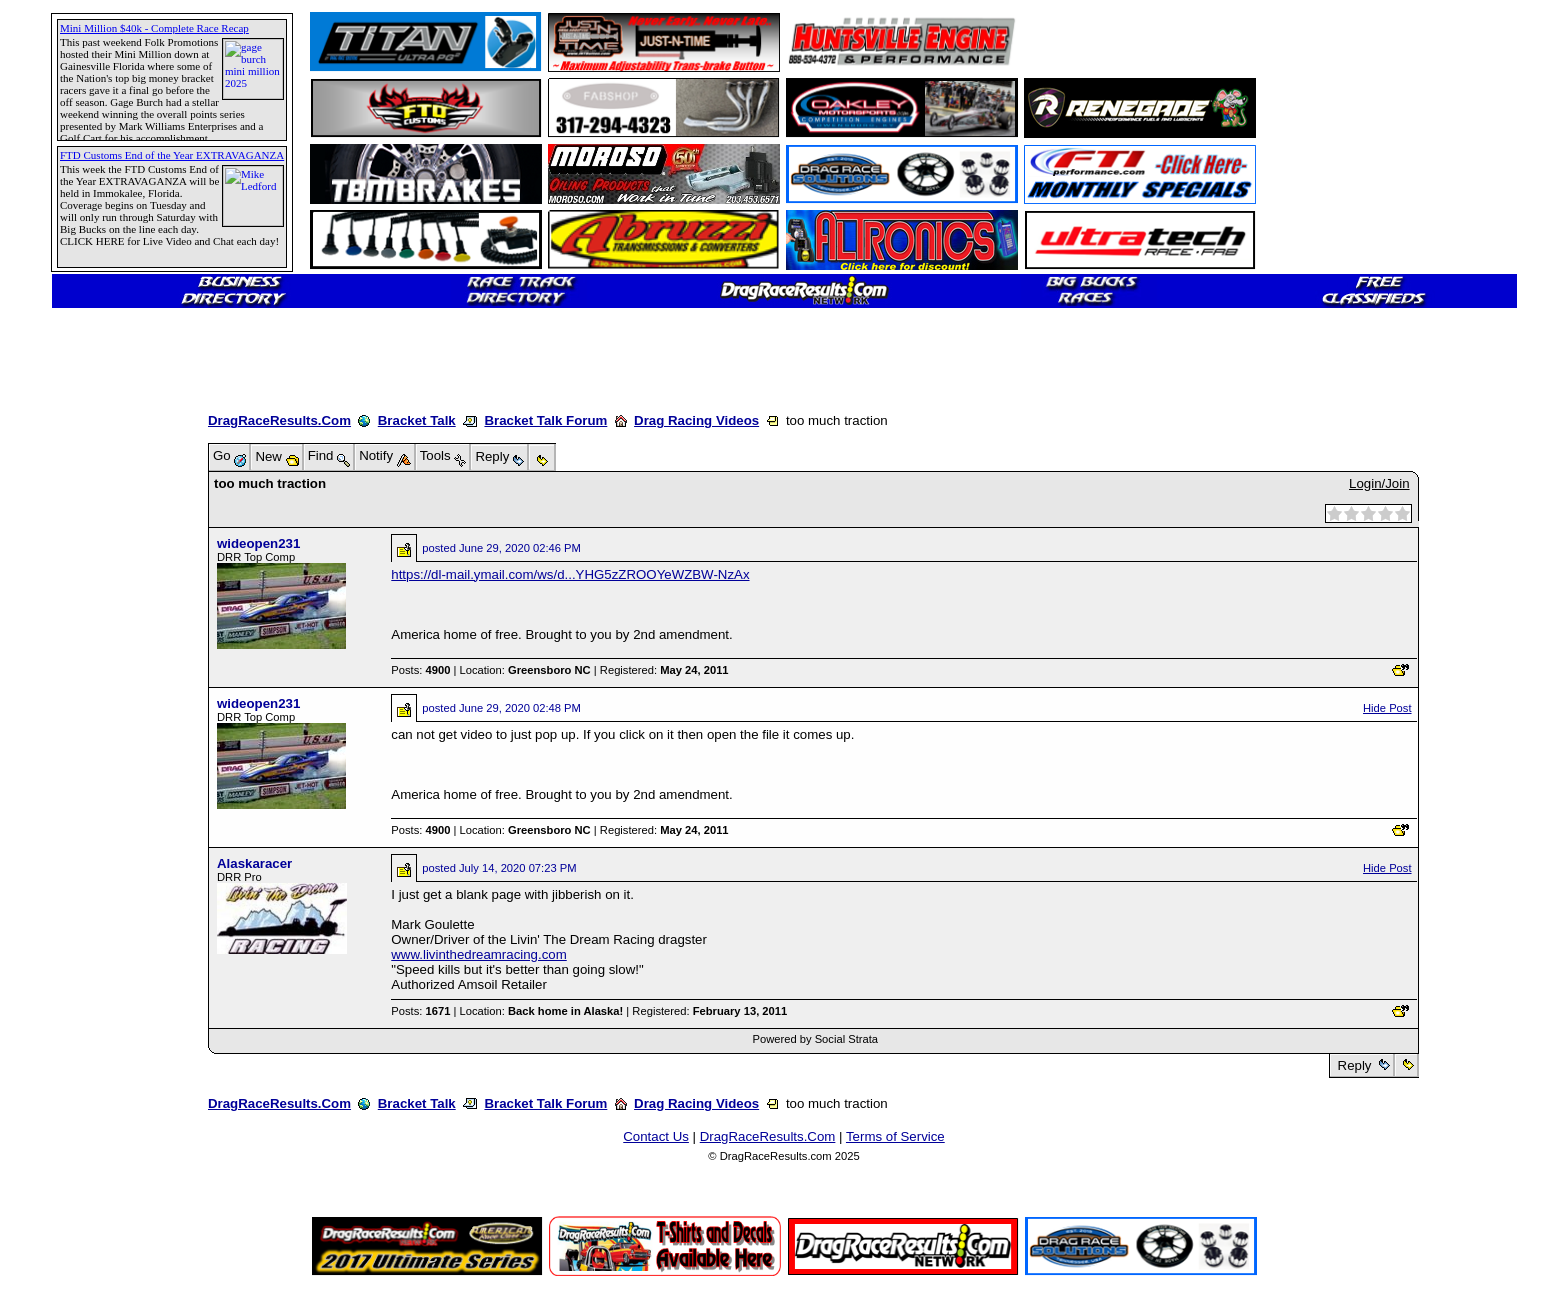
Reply (1354, 1065)
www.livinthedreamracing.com (478, 954)
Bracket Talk (417, 420)
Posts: (420, 670)
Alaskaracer (254, 863)
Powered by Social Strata (815, 1039)
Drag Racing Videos (696, 420)
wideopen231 (258, 543)
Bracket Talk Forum (545, 420)
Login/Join (1379, 483)
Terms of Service (895, 1136)
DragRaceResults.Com (279, 420)
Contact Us (656, 1136)
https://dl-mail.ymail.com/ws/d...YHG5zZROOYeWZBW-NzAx (570, 574)
